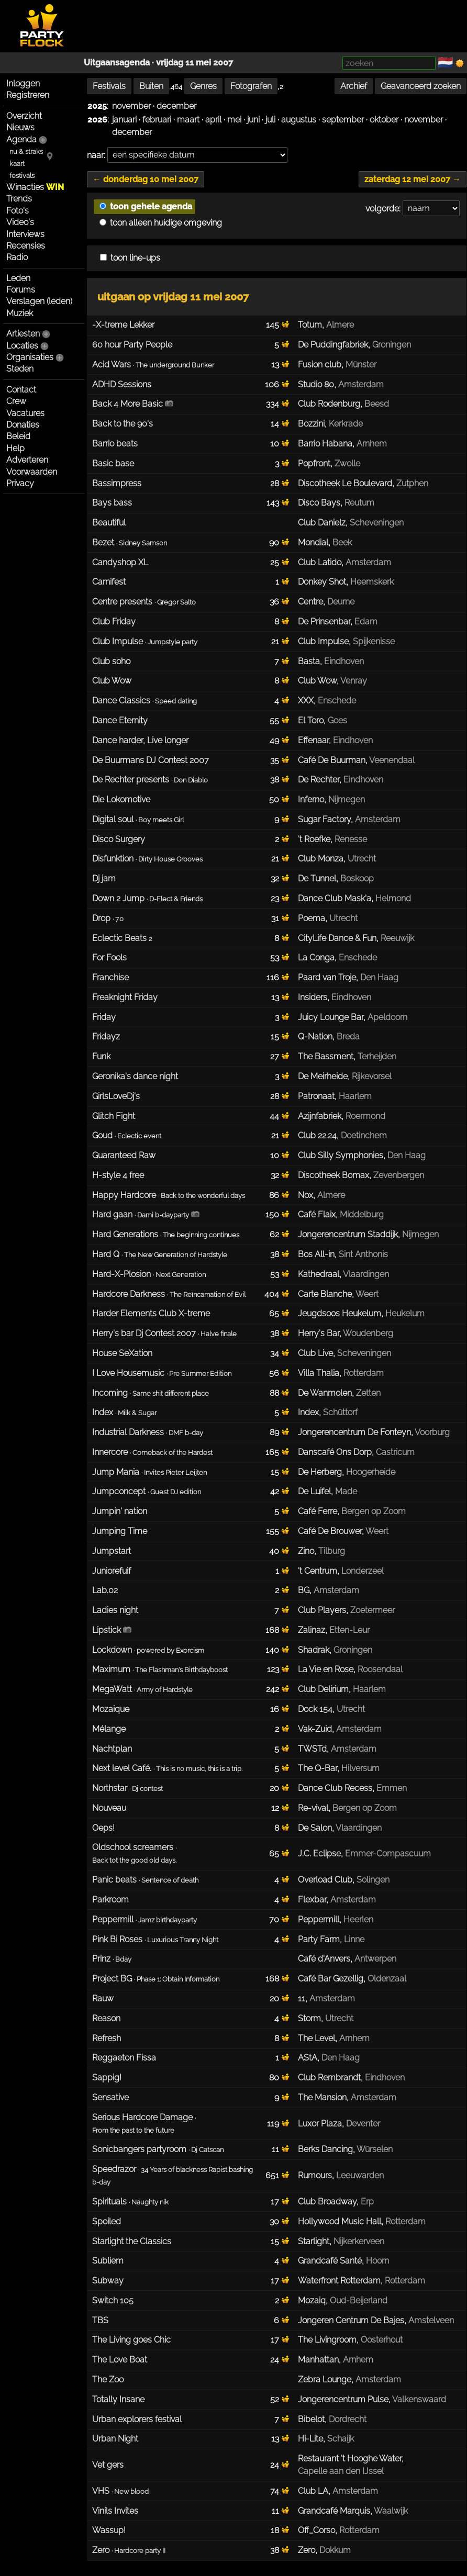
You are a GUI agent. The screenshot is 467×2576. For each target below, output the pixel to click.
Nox (305, 1195)
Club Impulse (323, 641)
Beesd (376, 404)
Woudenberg (368, 1333)
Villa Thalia (318, 1373)
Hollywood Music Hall (339, 2221)
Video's (20, 222)
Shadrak (313, 1650)
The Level (316, 2038)
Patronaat (316, 1096)
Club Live (315, 1353)
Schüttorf (340, 1412)
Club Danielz (322, 523)
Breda (348, 1036)
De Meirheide (323, 1076)
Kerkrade (346, 424)
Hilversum (360, 1768)
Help (15, 448)
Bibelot (311, 2419)
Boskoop (357, 878)
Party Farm (319, 1939)
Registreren (27, 95)
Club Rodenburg (329, 404)
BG (303, 1590)
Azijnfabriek (319, 1116)
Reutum (359, 503)
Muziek (19, 313)
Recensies (25, 246)
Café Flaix (317, 1214)
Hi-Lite (310, 2439)
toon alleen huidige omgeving (160, 223)
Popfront (314, 463)
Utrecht (362, 859)
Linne (354, 1939)
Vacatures (25, 413)
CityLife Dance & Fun (337, 938)
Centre (310, 602)
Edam (365, 621)
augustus (298, 120)
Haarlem (355, 1096)
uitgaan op (173, 296)
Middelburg (362, 1214)
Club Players (322, 1610)
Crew (16, 401)
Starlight (313, 2241)
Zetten (368, 1393)
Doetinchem (364, 1135)
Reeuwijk (397, 938)
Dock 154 (315, 1709)
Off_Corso (316, 2530)
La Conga (316, 957)
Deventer (363, 2124)
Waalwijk (391, 2511)
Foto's (17, 211)
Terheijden (377, 1056)
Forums (20, 290)
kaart (17, 163)
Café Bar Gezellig (330, 1979)
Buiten (151, 86)
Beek (342, 542)
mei (234, 120)
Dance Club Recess (335, 1788)
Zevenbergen (398, 1175)
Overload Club (325, 1880)
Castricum (395, 1452)
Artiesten (23, 334)
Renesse (351, 839)
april (213, 120)
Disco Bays (319, 503)
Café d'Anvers (324, 1959)
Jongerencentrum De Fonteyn (354, 1432)
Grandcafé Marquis (334, 2511)
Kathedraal (318, 1274)
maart (188, 120)
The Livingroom (327, 2340)
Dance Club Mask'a (334, 898)
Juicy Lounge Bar (330, 1017)
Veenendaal (392, 760)
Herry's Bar (318, 1333)
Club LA (313, 2491)
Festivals (109, 86)
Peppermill (318, 1919)
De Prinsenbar (324, 621)
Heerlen (358, 1919)
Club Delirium (323, 1689)
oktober (384, 120)
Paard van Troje (327, 977)
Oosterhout (382, 2340)
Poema (311, 918)
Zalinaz (311, 1630)
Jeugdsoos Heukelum (339, 1313)
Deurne (340, 602)
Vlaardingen (366, 1274)
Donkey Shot (322, 582)
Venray (353, 681)
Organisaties (29, 357)
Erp (367, 2202)
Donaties (22, 425)
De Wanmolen (325, 1393)
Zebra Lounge (324, 2379)
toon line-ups (130, 258)
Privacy (20, 483)
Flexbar (312, 1900)
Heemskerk (372, 582)
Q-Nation (315, 1036)
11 (301, 1998)
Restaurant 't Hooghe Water (350, 2458)
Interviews (25, 234)
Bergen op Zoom (373, 1511)
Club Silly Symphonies (340, 1155)
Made (346, 1491)
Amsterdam (361, 384)
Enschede (337, 700)
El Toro (311, 720)
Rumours (315, 2175)
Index (308, 1412)
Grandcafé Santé (330, 2261)
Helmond (393, 898)
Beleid (18, 436)
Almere (340, 325)
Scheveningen (377, 523)
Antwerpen (375, 1959)
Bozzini (311, 424)
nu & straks (26, 151)
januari (124, 120)
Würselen (375, 2149)
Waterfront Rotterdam (339, 2281)
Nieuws (20, 127)
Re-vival (313, 1808)
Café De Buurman (331, 760)
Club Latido (319, 562)
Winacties (35, 187)
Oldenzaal (387, 1979)
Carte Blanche (325, 1294)
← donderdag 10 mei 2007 (145, 179)
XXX (306, 700)
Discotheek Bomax (333, 1175)
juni (253, 120)
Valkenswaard (419, 2399)
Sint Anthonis (363, 1254)
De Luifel (314, 1491)
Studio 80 (316, 384)
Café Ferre (317, 1511)
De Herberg (320, 1472)
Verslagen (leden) (39, 301)
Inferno (311, 799)
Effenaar (313, 740)
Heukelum (405, 1313)
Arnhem (372, 444)
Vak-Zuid (315, 1729)
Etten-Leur (349, 1630)
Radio (17, 257)
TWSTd (312, 1749)
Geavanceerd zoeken (421, 86)
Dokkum (335, 2550)
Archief (353, 86)
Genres (203, 86)
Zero (306, 2550)
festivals (22, 176)
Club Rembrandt (329, 2077)
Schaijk (340, 2439)
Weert (367, 1294)
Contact (21, 390)
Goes (337, 720)
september (343, 120)
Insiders (312, 997)
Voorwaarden (31, 472)
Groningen (391, 345)
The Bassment (325, 1056)
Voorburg (432, 1432)
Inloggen (23, 83)
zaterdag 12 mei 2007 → (412, 179)
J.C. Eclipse (319, 1853)
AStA (307, 2058)
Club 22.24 (317, 1135)
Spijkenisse (374, 641)
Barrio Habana (325, 444)
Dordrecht (347, 2419)
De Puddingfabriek (333, 345)
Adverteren (27, 460)
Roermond (365, 1116)
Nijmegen (346, 799)
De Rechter (318, 780)
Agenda (21, 139)
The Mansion (322, 2097)
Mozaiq (312, 2300)
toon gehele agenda (145, 206)
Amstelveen (431, 2320)
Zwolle (347, 463)
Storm (309, 2018)
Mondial (313, 542)
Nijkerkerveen (358, 2241)
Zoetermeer (372, 1610)
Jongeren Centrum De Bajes (351, 2320)
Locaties (22, 346)
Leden (18, 278)
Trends (19, 199)
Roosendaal (380, 1669)
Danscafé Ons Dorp (335, 1452)
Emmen (391, 1788)
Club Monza (320, 859)
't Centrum (317, 1571)
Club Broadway (327, 2202)
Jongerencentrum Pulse (343, 2399)
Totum (310, 325)
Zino (306, 1551)
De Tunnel (317, 878)
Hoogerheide (370, 1472)
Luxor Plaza (320, 2124)
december (176, 106)
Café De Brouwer (330, 1531)
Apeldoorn (387, 1017)
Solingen (373, 1880)
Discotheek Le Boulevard (345, 483)
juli (270, 120)
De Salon (315, 1828)
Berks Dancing (325, 2149)
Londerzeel (362, 1571)
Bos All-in (316, 1254)
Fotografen (251, 86)
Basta (309, 661)
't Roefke (314, 839)
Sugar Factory (324, 819)
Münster (361, 364)
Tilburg (331, 1551)
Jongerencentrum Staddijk (348, 1234)
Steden (20, 369)
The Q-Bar (317, 1768)
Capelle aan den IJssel (341, 2471)
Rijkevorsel (372, 1076)
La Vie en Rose (325, 1669)
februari (156, 120)
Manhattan (318, 2360)
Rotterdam (363, 1373)
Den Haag (379, 977)
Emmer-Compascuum (388, 1853)
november (131, 106)
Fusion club (319, 364)
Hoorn (377, 2261)
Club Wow (317, 681)
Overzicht (24, 116)
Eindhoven (344, 661)
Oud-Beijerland (358, 2300)
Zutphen (412, 483)
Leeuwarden (360, 2175)
